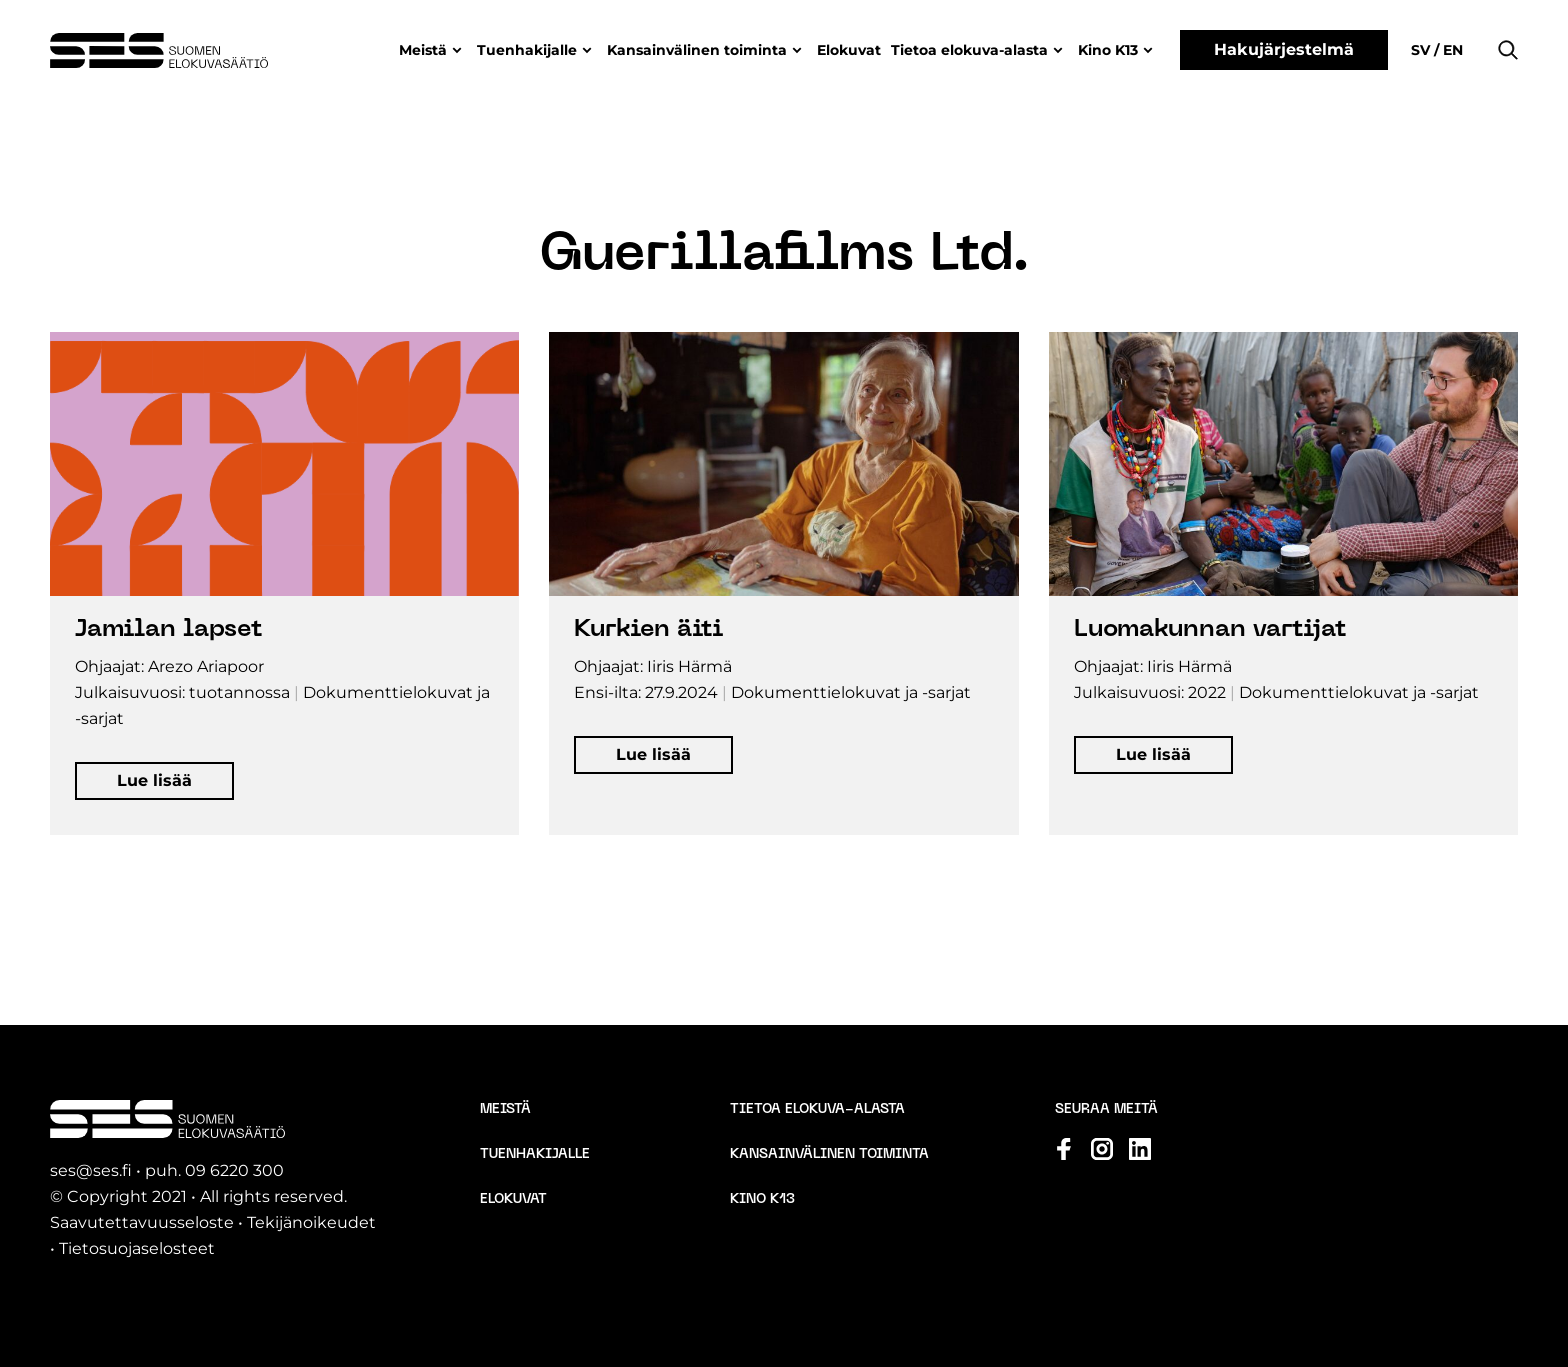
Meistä (423, 50)
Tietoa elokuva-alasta (969, 50)
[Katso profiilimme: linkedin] (1140, 1149)
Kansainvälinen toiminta (697, 50)
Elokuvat (849, 50)
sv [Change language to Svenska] (1422, 50)
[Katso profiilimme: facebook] (1064, 1149)
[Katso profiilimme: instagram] (1102, 1149)
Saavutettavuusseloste (142, 1222)
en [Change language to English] (1451, 50)
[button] (1508, 50)
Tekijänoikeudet (311, 1222)
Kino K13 (1108, 50)
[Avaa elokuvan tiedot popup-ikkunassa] (284, 583)
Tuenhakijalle (527, 50)
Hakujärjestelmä (1284, 49)
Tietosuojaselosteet (137, 1248)
